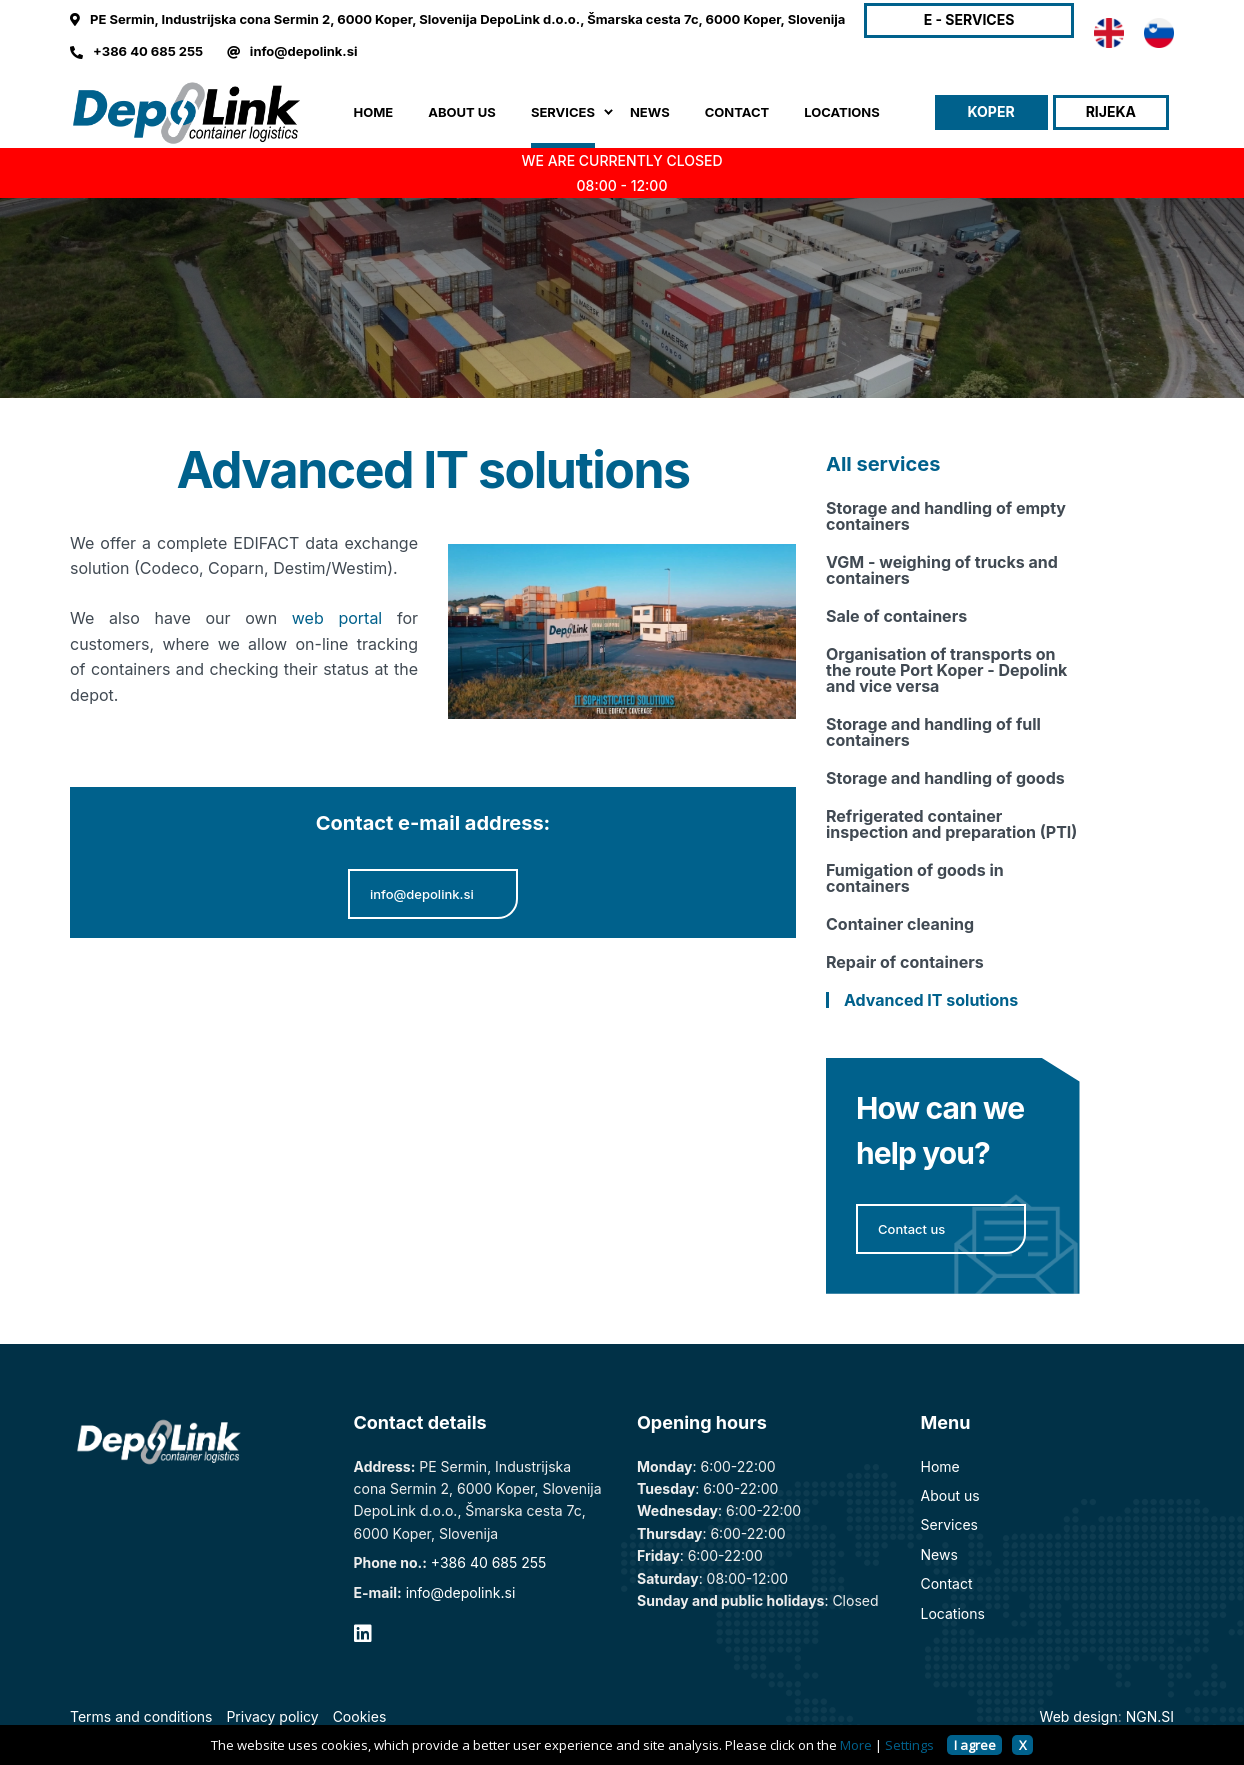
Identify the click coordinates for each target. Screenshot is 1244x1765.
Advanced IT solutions (931, 1000)
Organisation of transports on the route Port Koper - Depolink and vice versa (946, 670)
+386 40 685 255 (148, 51)
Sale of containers (896, 616)
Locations (953, 1613)
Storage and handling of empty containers (946, 516)
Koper (991, 111)
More (856, 1745)
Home (374, 112)
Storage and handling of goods (945, 778)
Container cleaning (900, 924)
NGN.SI (1150, 1716)
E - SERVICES (969, 19)
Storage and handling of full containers (933, 732)
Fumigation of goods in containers (915, 878)
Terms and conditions (141, 1716)
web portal (337, 618)
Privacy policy (272, 1716)
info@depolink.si (304, 51)
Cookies (360, 1716)
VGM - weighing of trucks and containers (942, 570)
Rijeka (1111, 111)
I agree (975, 1745)
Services (949, 1524)
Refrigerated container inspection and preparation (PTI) (951, 824)
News (939, 1554)
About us (950, 1495)
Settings (909, 1745)
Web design (1079, 1716)
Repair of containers (905, 962)
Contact (947, 1583)
